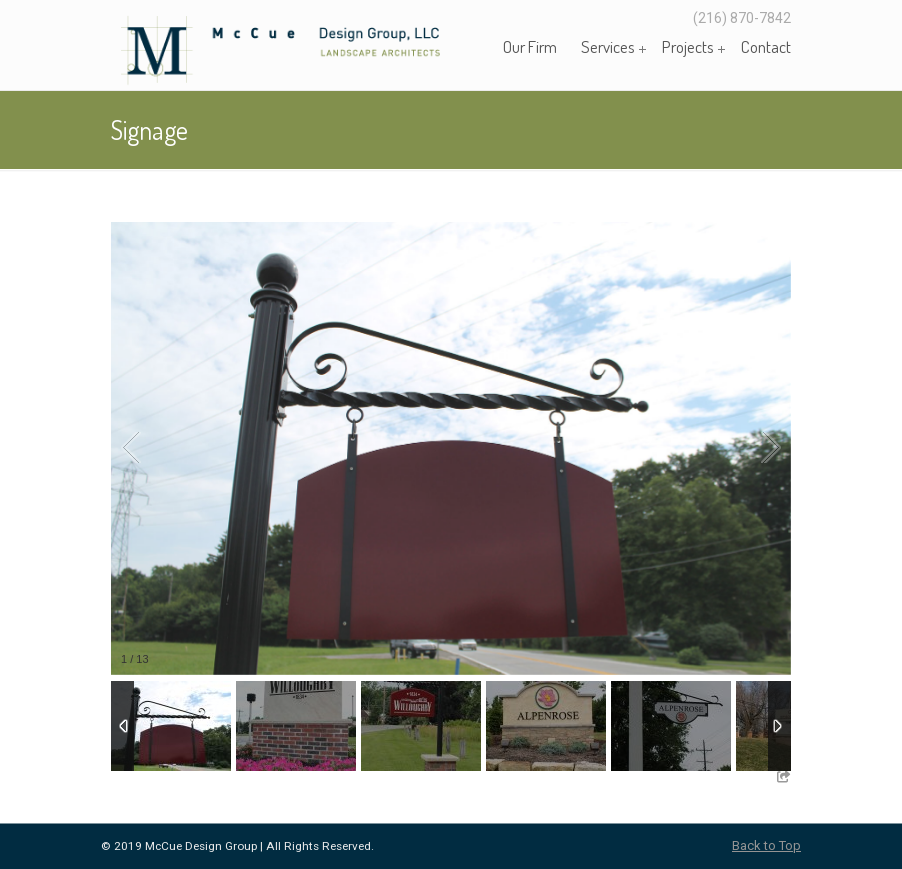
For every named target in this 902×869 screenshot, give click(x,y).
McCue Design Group (311, 48)
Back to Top (766, 845)
